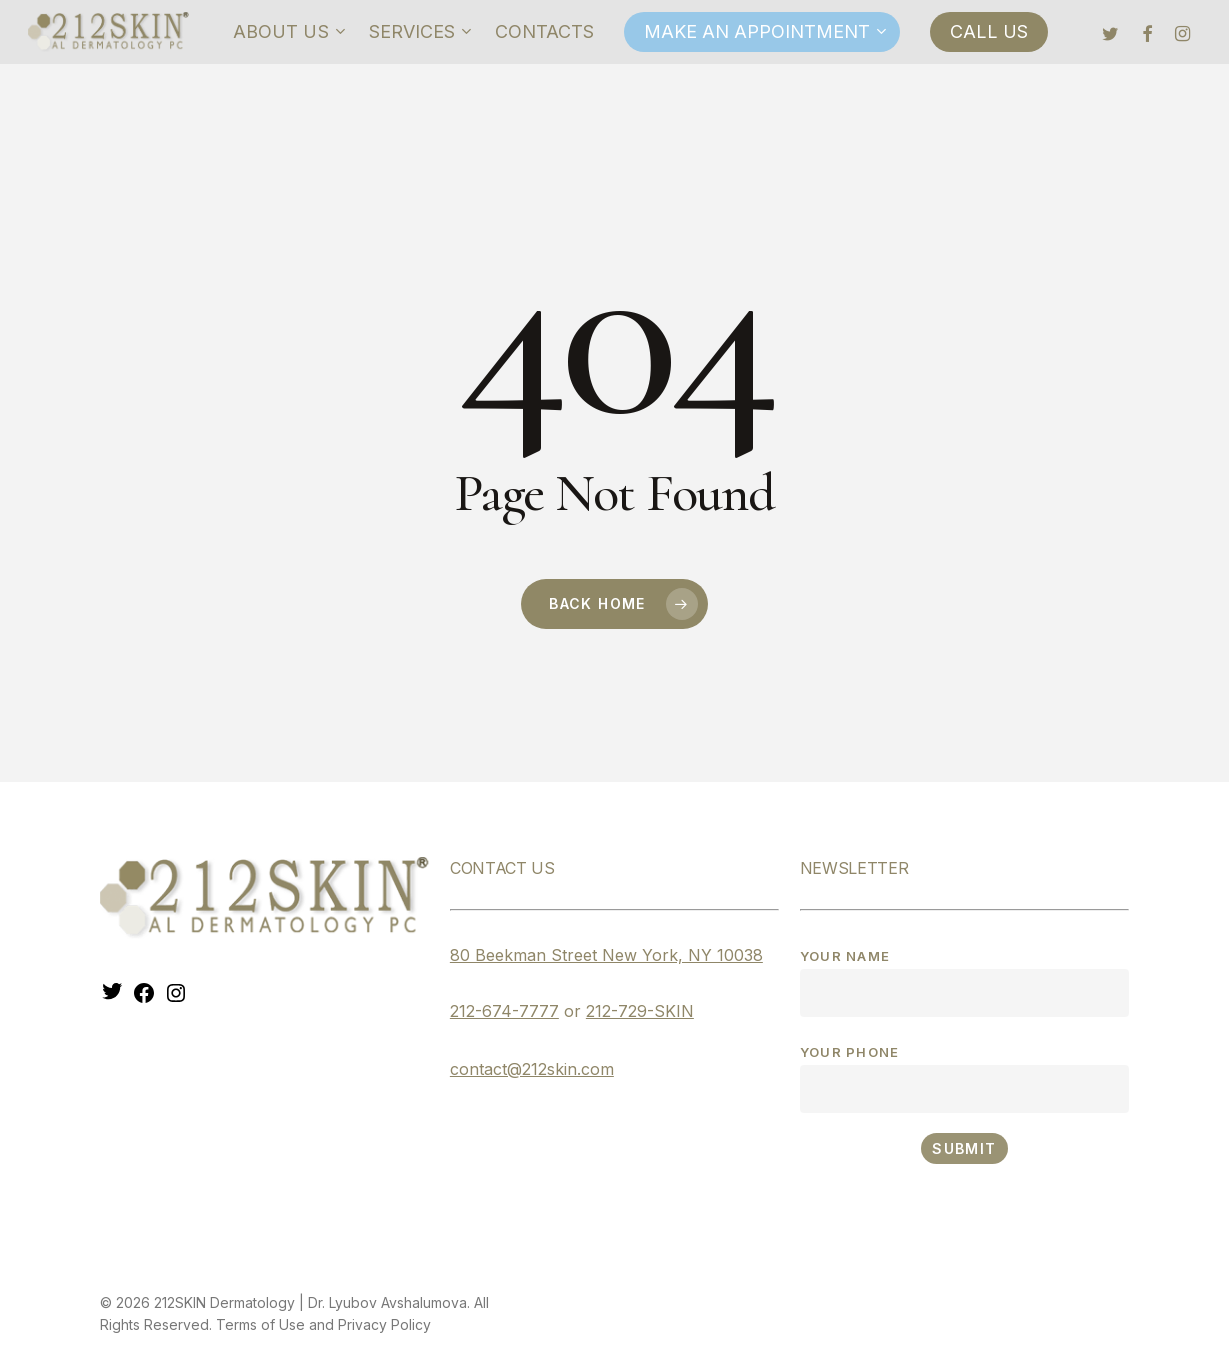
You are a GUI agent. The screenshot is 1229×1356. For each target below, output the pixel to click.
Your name (964, 982)
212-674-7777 (504, 1011)
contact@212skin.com (532, 1069)
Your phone (964, 1078)
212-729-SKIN (640, 1011)
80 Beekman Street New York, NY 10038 (606, 955)
